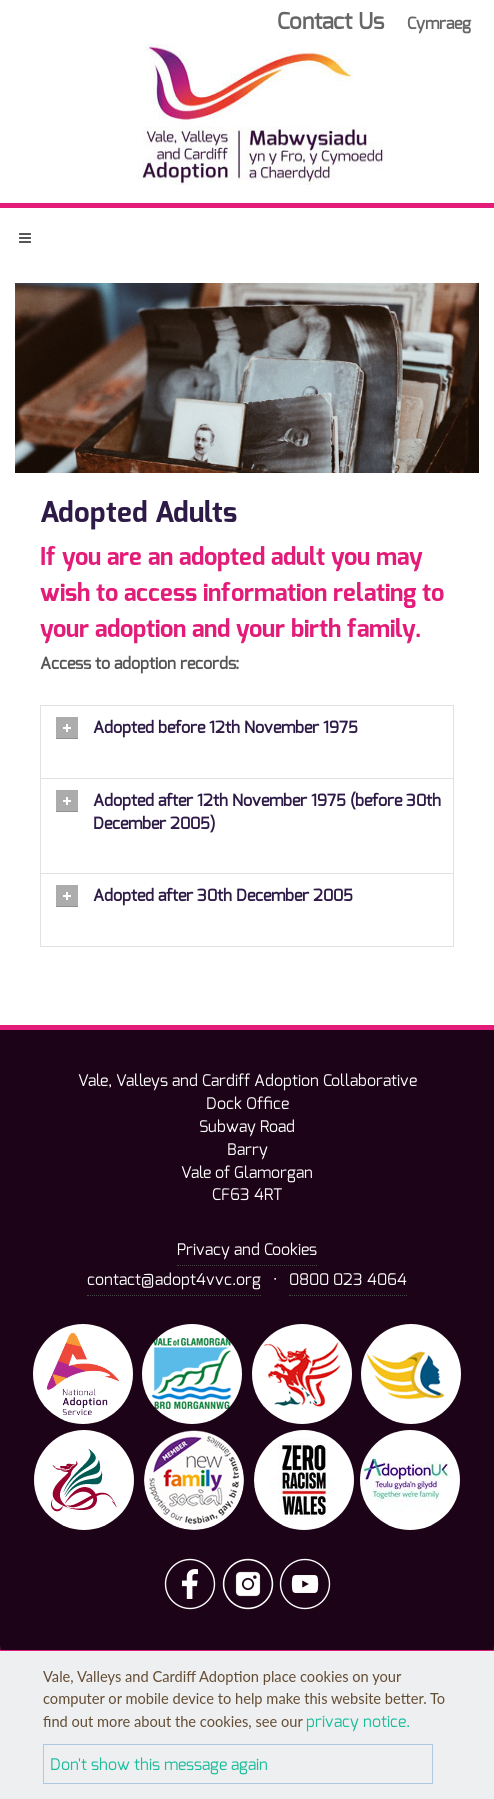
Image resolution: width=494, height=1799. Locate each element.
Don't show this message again (159, 1764)
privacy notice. (358, 1721)
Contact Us (330, 21)
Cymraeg (439, 23)
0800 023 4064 (348, 1279)
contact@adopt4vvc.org (174, 1279)
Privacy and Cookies (247, 1249)
